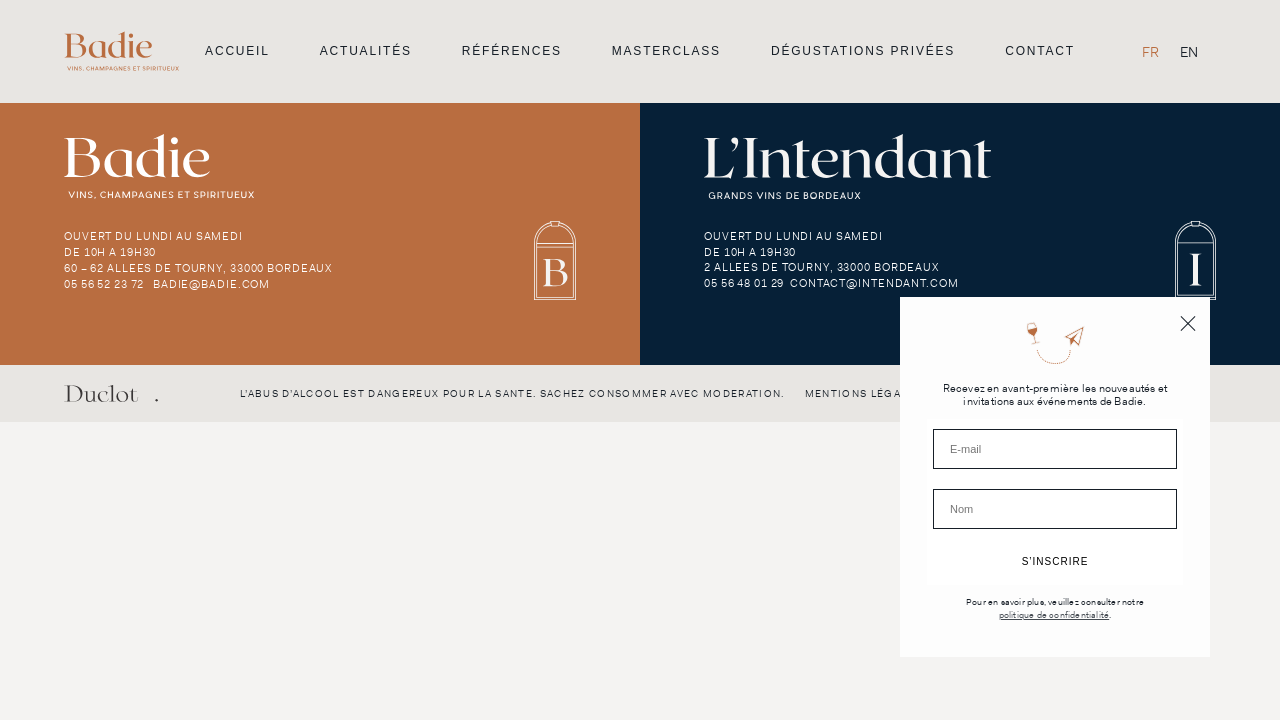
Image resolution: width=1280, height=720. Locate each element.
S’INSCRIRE (1055, 561)
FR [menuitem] (1150, 52)
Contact (1040, 51)
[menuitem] (1150, 51)
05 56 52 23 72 (104, 284)
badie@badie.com (211, 284)
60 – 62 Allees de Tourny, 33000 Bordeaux (198, 268)
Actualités (366, 51)
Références (512, 51)
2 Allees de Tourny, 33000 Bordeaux (821, 267)
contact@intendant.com (874, 283)
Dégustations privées (863, 51)
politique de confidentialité (1054, 615)
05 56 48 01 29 (744, 283)
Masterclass (666, 51)
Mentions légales (863, 393)
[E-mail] (1055, 449)
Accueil (237, 51)
